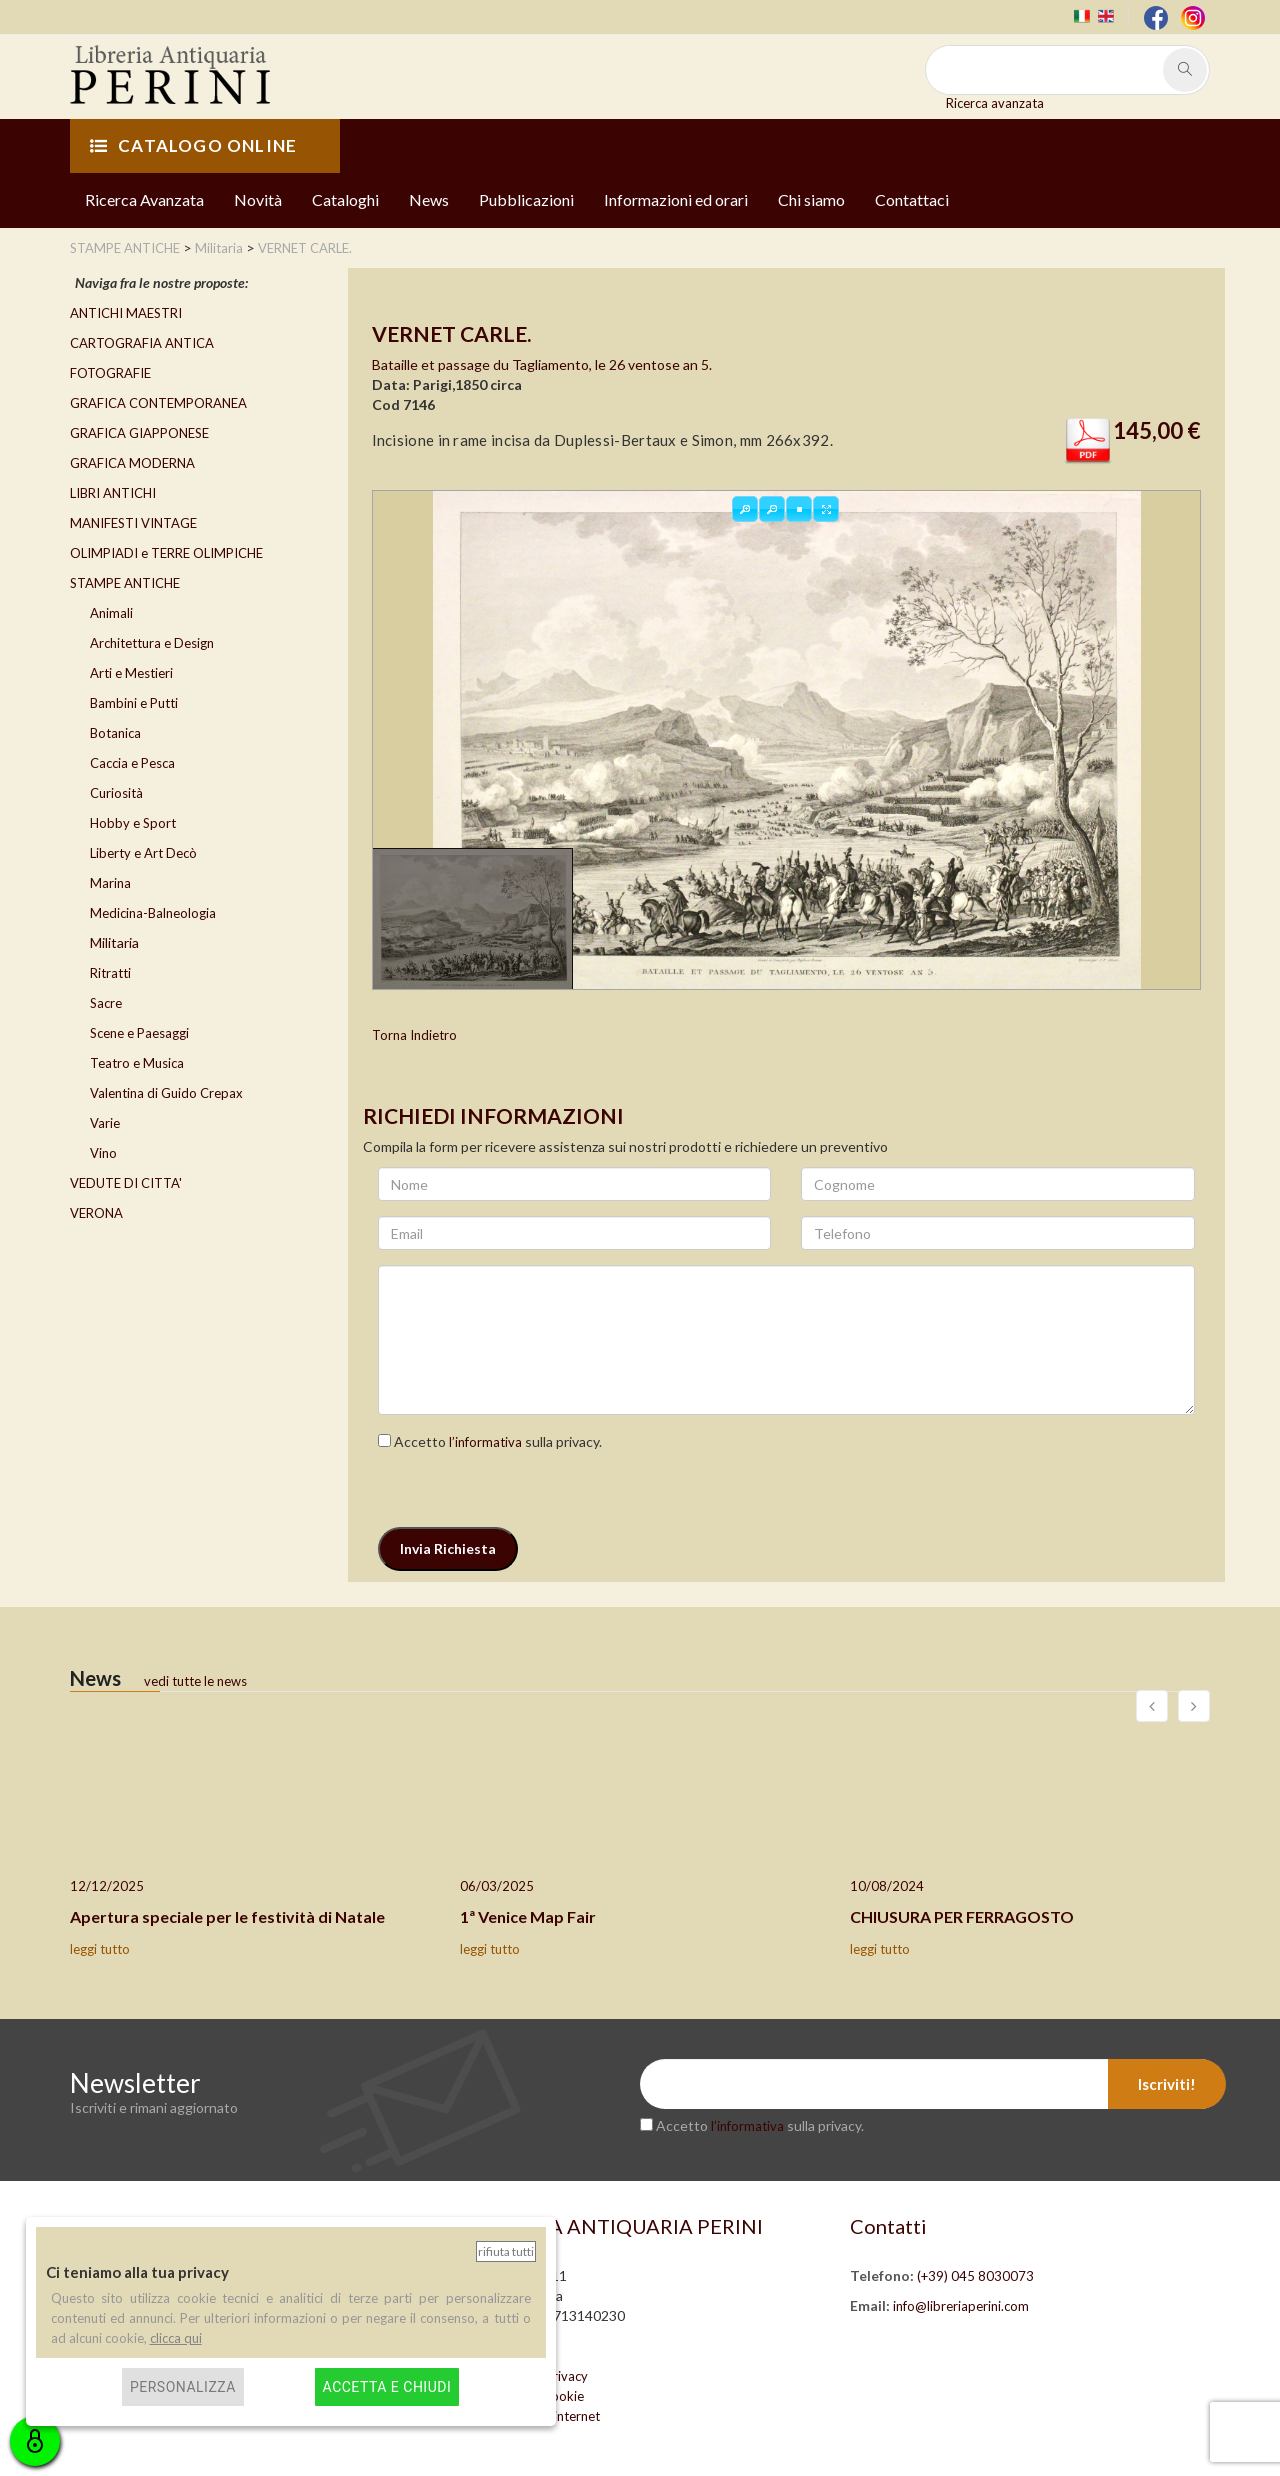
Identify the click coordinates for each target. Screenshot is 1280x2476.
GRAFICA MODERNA (132, 463)
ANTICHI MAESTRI (126, 313)
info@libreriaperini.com (961, 2306)
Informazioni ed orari (676, 199)
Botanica (115, 733)
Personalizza (183, 2387)
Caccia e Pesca (132, 763)
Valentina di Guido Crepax (166, 1093)
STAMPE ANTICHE (125, 583)
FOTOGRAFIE (110, 373)
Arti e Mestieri (131, 673)
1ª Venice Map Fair (528, 1916)
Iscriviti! (1167, 2084)
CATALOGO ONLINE (193, 145)
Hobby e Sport (133, 823)
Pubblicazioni (526, 199)
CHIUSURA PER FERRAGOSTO (962, 1916)
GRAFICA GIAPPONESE (139, 433)
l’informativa (485, 1442)
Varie (105, 1123)
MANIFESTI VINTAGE (133, 523)
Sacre (106, 1003)
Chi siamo (811, 199)
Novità (258, 199)
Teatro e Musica (137, 1063)
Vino (103, 1153)
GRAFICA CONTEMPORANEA (158, 403)
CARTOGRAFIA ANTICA (142, 343)
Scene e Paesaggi (139, 1033)
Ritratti (110, 973)
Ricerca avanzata (995, 103)
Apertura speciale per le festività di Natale (227, 1916)
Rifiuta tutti (506, 2251)
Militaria (114, 942)
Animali (111, 613)
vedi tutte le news (195, 1681)
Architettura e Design (152, 643)
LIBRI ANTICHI (113, 493)
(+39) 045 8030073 (975, 2276)
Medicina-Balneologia (153, 913)
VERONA (96, 1213)
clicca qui (176, 2338)
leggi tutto (100, 1949)
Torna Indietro (414, 1035)
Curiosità (116, 793)
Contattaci (912, 199)
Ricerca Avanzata (144, 199)
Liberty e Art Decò (143, 853)
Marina (110, 883)
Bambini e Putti (134, 703)
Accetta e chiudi (387, 2387)
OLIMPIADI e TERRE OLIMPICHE (166, 553)
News (429, 199)
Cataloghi (345, 199)
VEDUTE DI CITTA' (126, 1183)
